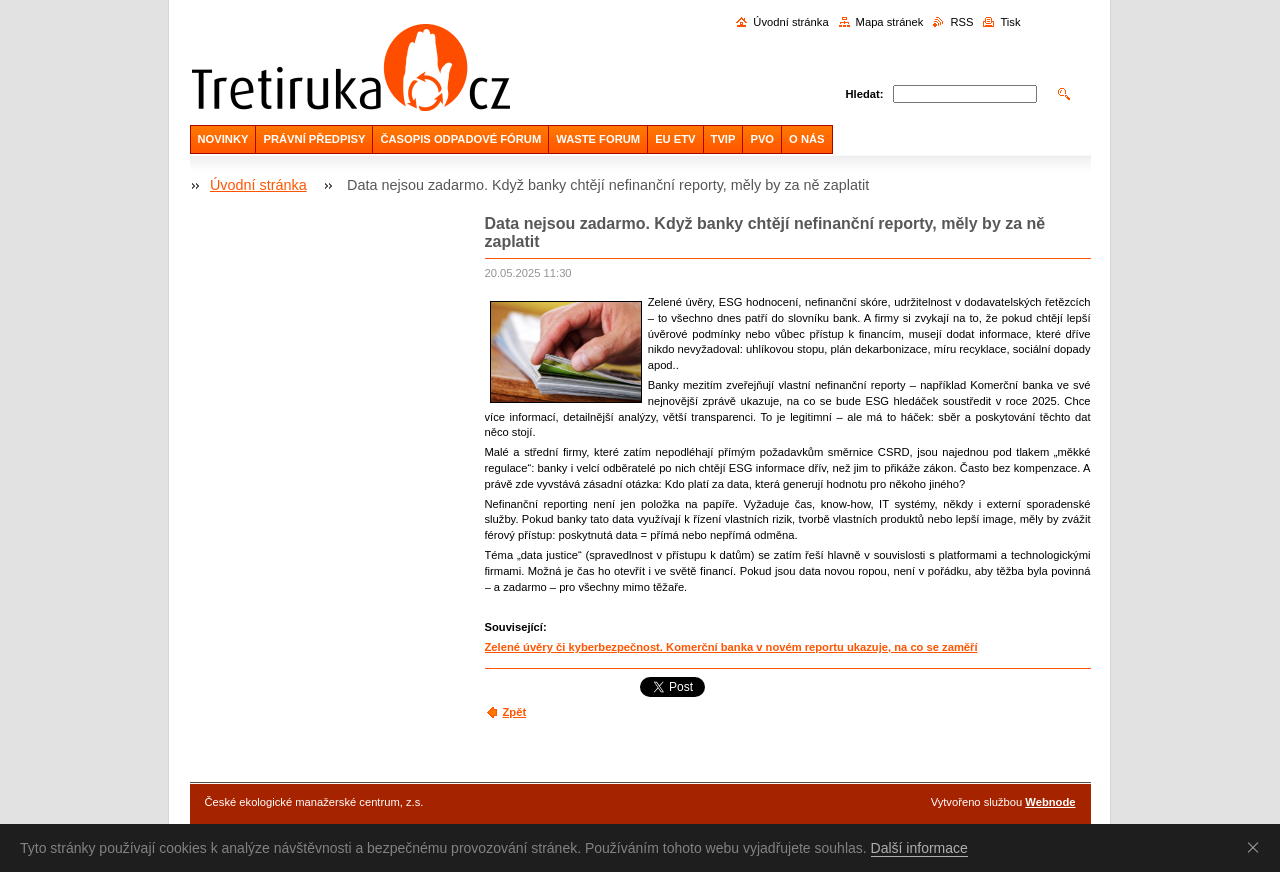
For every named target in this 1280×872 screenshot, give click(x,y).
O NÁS (806, 139)
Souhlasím (1257, 847)
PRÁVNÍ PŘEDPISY (314, 139)
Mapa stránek (890, 22)
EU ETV (675, 139)
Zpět (515, 712)
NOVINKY (223, 139)
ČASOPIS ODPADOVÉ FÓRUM (460, 139)
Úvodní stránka (790, 22)
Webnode (1050, 802)
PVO (762, 139)
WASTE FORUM (598, 139)
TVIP (723, 139)
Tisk (1010, 22)
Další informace (919, 848)
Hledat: (865, 94)
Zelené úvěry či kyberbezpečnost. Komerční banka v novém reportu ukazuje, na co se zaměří (731, 647)
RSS (961, 22)
